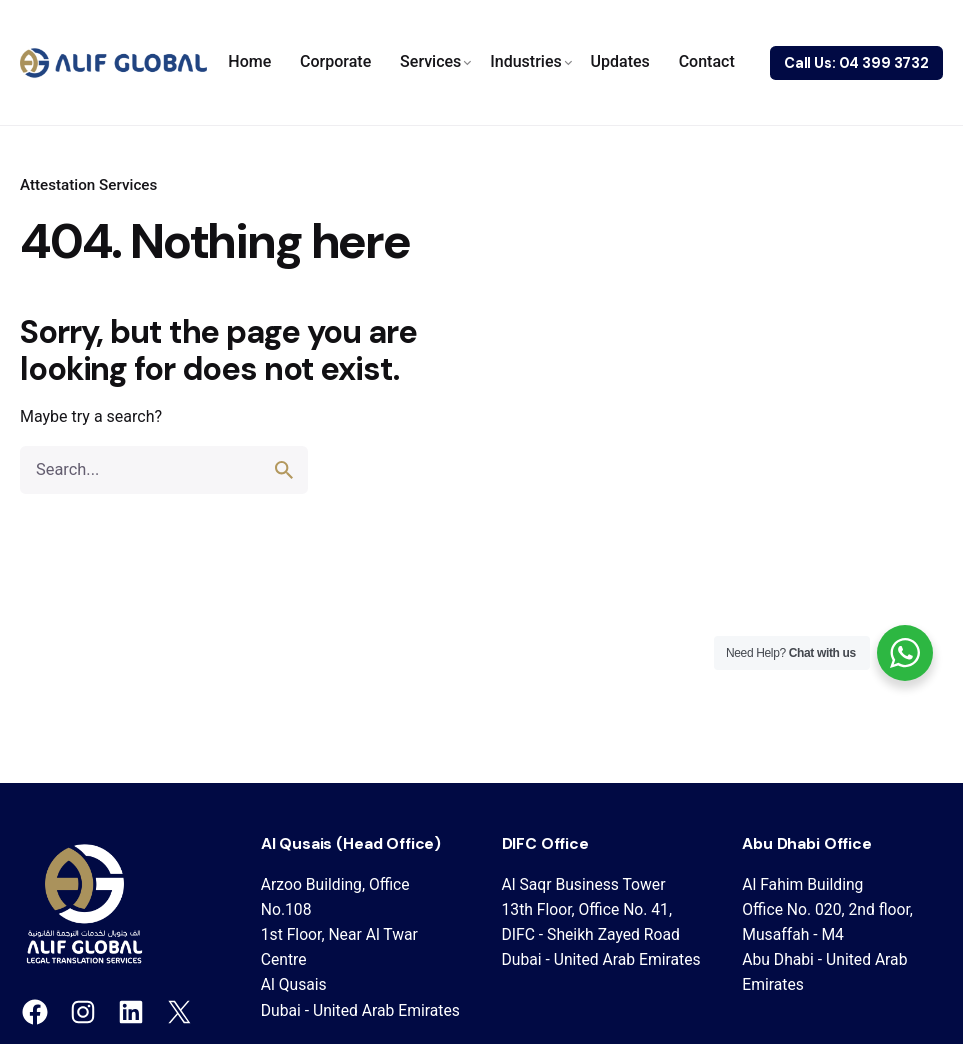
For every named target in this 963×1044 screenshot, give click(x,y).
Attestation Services (88, 185)
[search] (284, 470)
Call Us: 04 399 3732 (856, 63)
